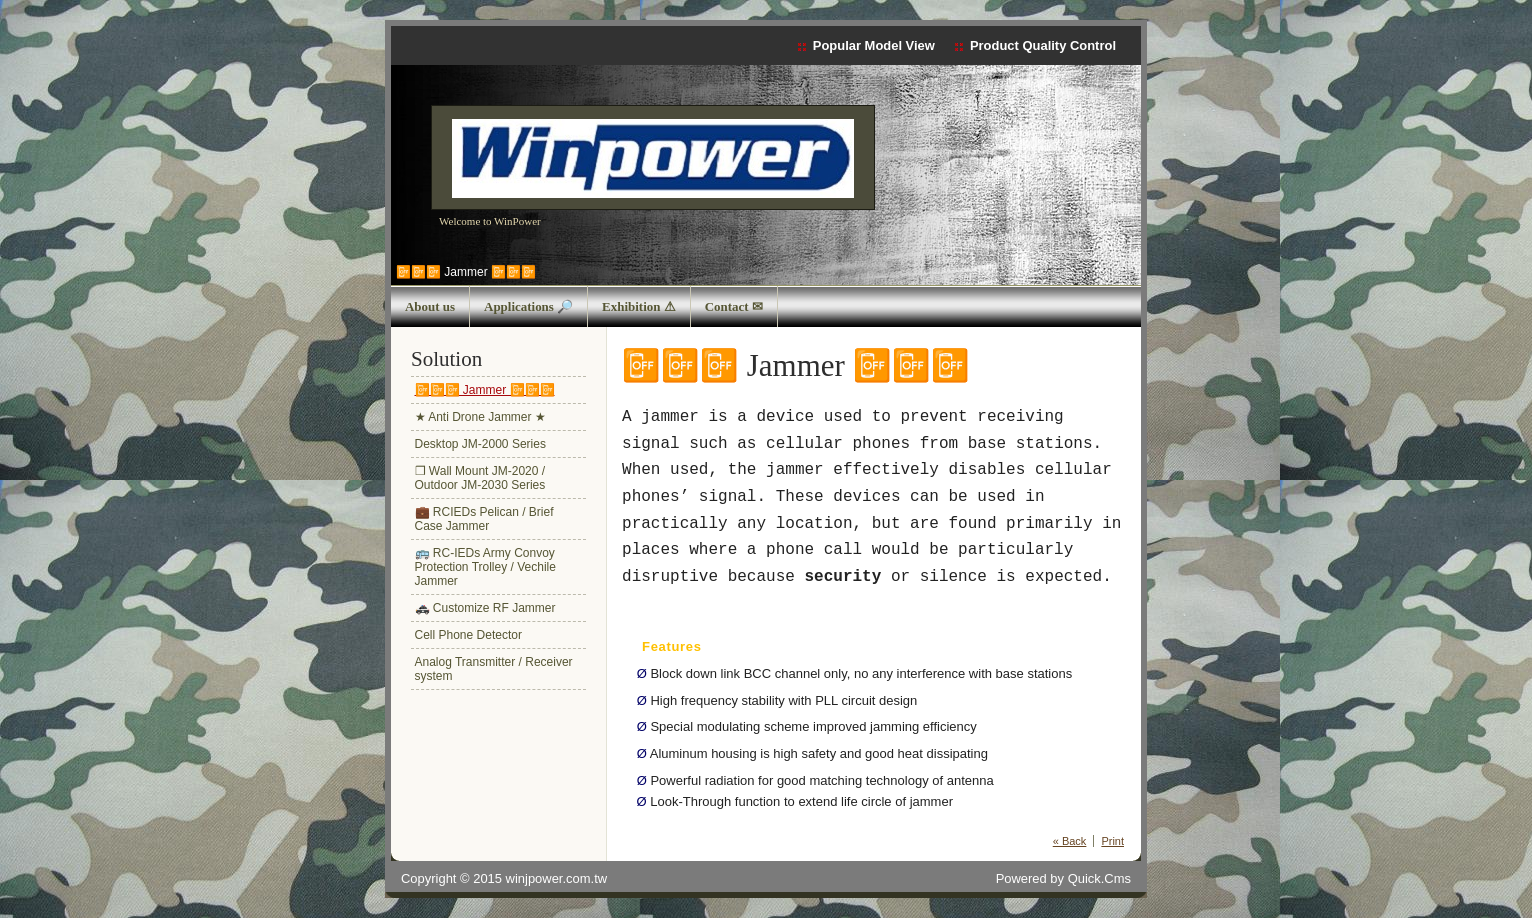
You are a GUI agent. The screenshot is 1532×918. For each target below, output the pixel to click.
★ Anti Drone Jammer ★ (480, 417)
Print (1112, 841)
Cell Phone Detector (468, 635)
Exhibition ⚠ (639, 306)
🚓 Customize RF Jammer (485, 608)
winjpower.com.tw (557, 878)
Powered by (1063, 878)
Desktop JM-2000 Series (480, 444)
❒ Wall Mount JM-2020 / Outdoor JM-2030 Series (480, 478)
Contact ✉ (734, 306)
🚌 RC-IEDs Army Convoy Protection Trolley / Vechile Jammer (485, 567)
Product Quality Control (1043, 45)
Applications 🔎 (528, 306)
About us (430, 306)
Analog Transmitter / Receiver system (494, 669)
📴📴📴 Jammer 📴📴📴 (466, 272)
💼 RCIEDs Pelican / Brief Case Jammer (484, 519)
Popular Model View (874, 45)
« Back (1070, 841)
